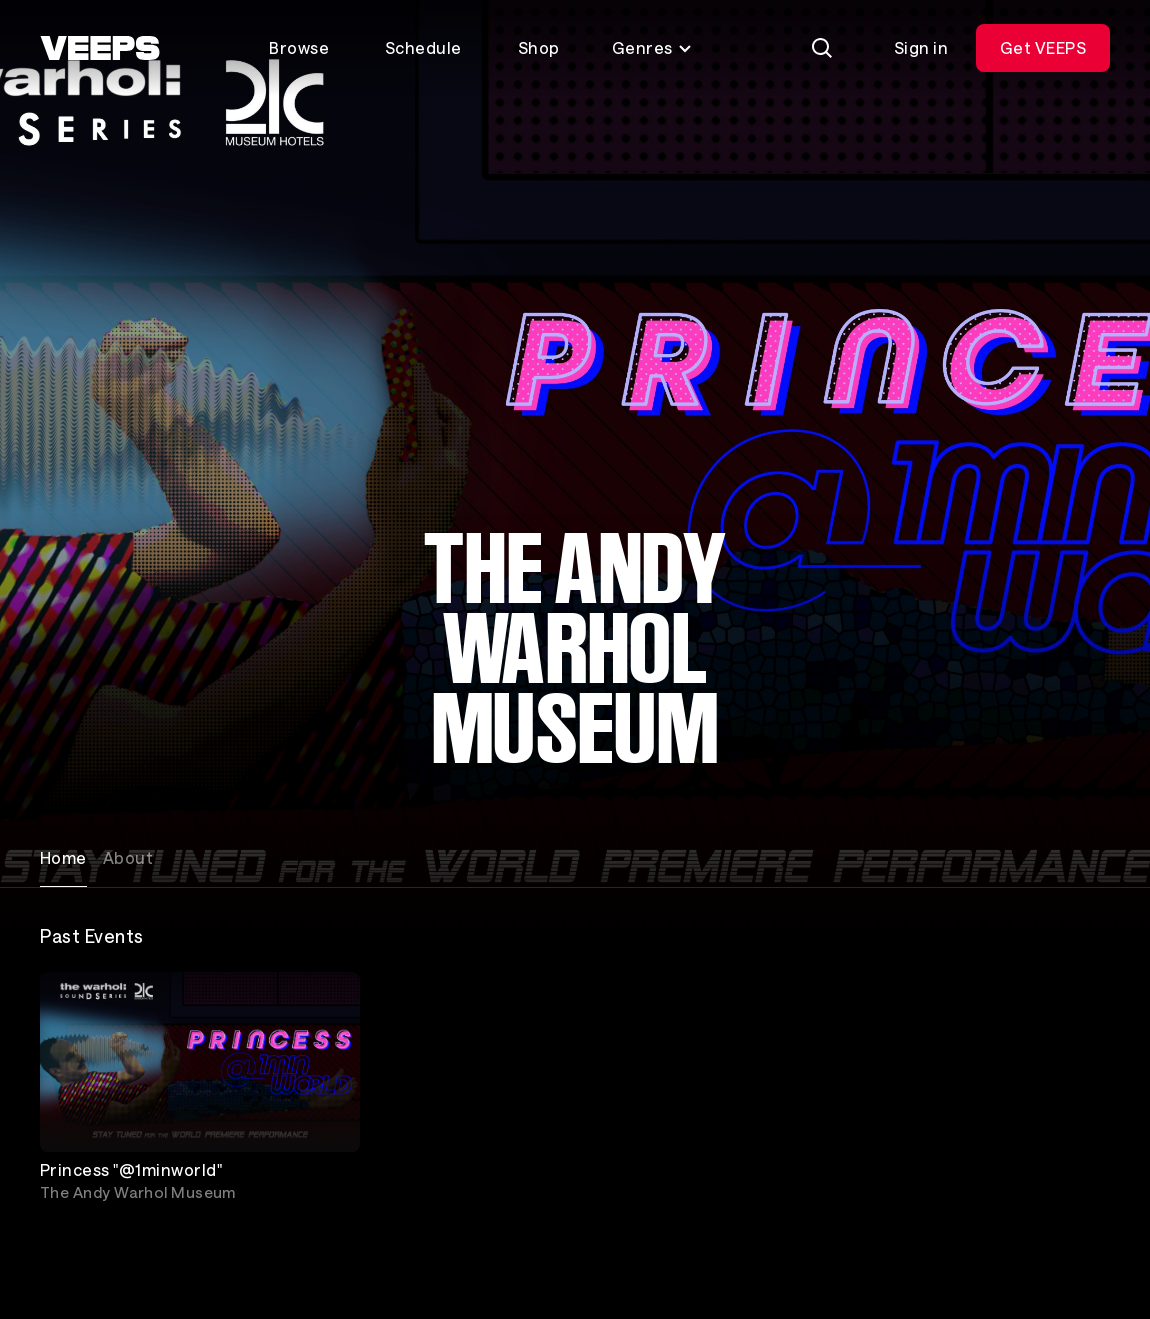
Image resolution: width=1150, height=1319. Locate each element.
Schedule (423, 47)
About (128, 857)
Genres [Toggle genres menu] (652, 47)
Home (63, 857)
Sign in (921, 47)
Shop (539, 47)
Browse (299, 47)
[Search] (822, 48)
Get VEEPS (1043, 47)
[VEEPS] (100, 48)
